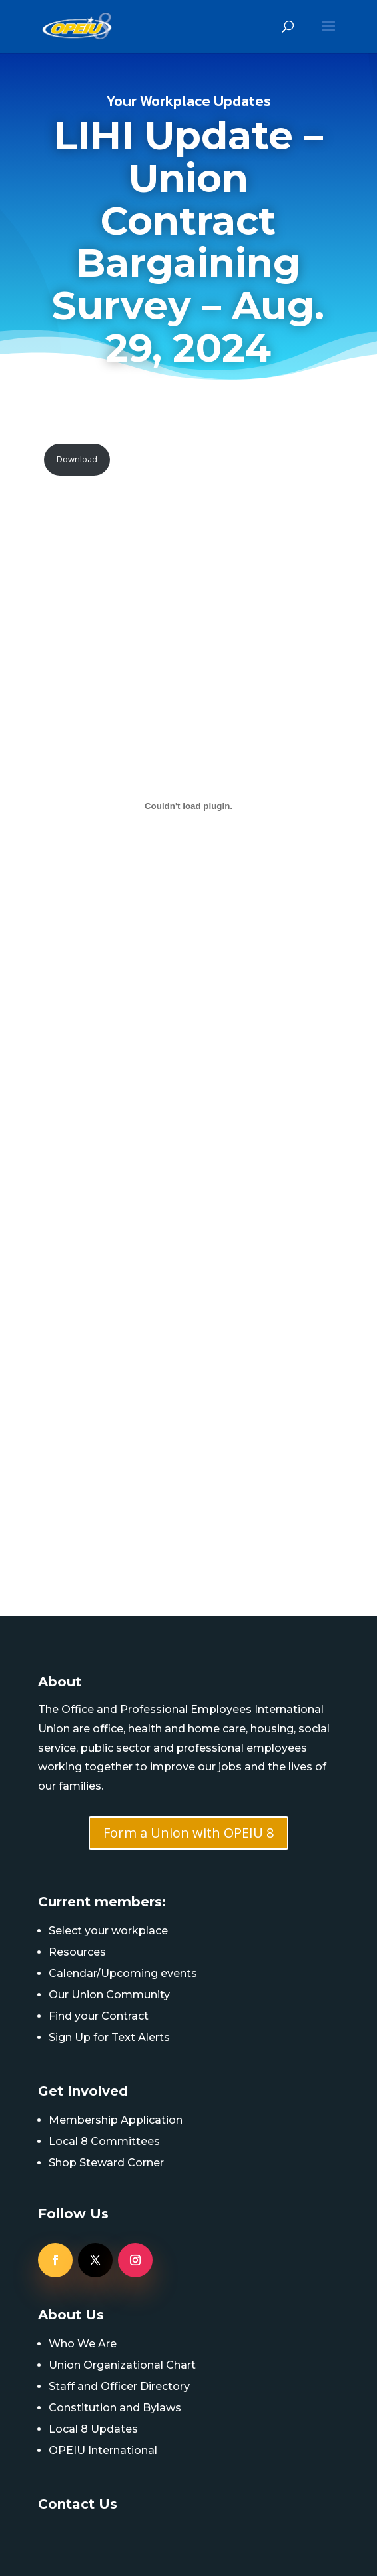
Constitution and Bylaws (115, 2407)
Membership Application (116, 2120)
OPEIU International (103, 2450)
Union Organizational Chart (122, 2365)
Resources (77, 1952)
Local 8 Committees (104, 2141)
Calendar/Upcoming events (123, 1973)
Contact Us (77, 2504)
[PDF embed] (189, 806)
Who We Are (83, 2343)
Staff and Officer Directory (119, 2386)
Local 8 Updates (93, 2429)
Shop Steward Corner (106, 2162)
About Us (71, 2315)
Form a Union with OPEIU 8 (188, 1833)
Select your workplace (108, 1930)
